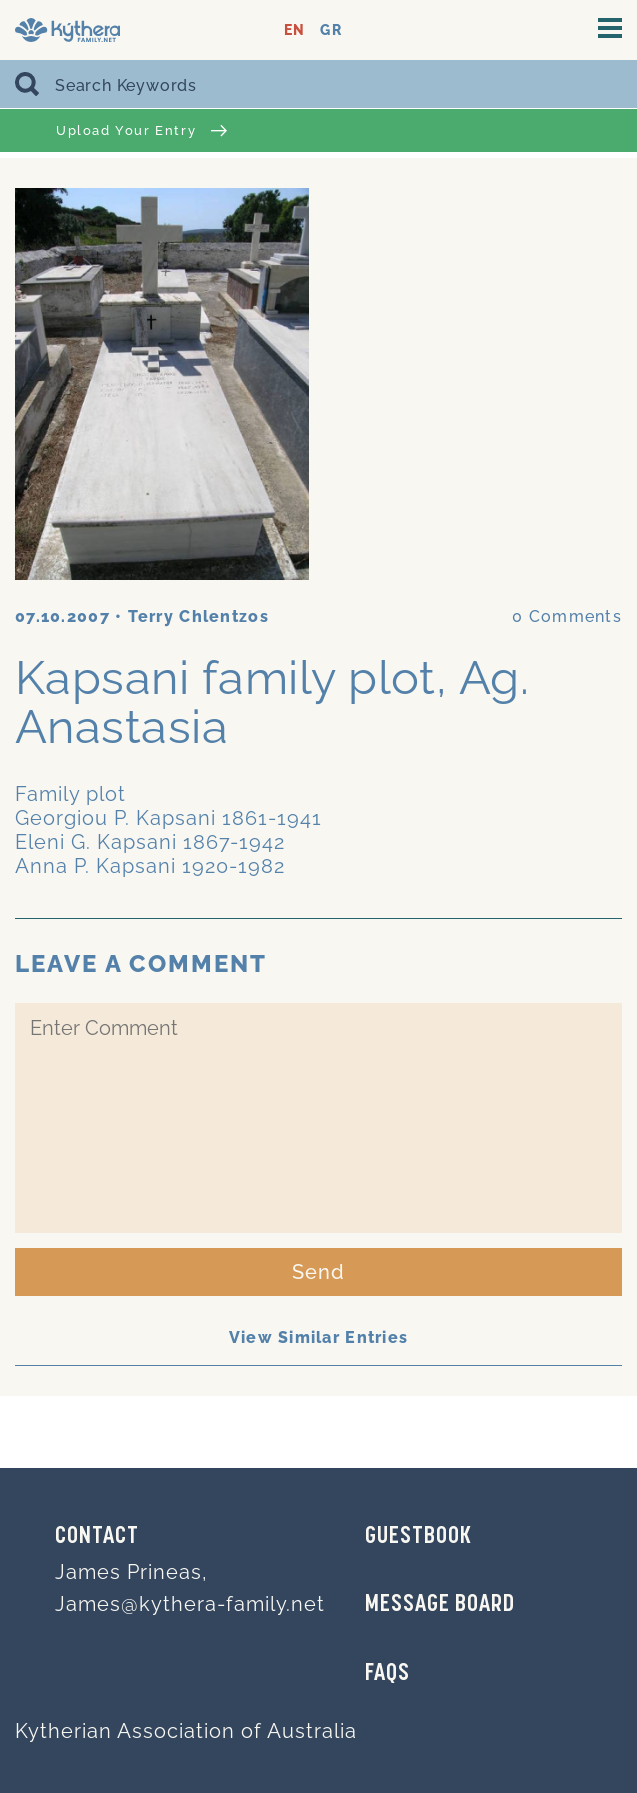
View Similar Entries (319, 1337)
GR (330, 30)
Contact (97, 1537)
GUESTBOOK (418, 1537)
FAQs (387, 1674)
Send (318, 1272)
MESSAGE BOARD (440, 1605)
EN (294, 30)
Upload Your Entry (141, 130)
